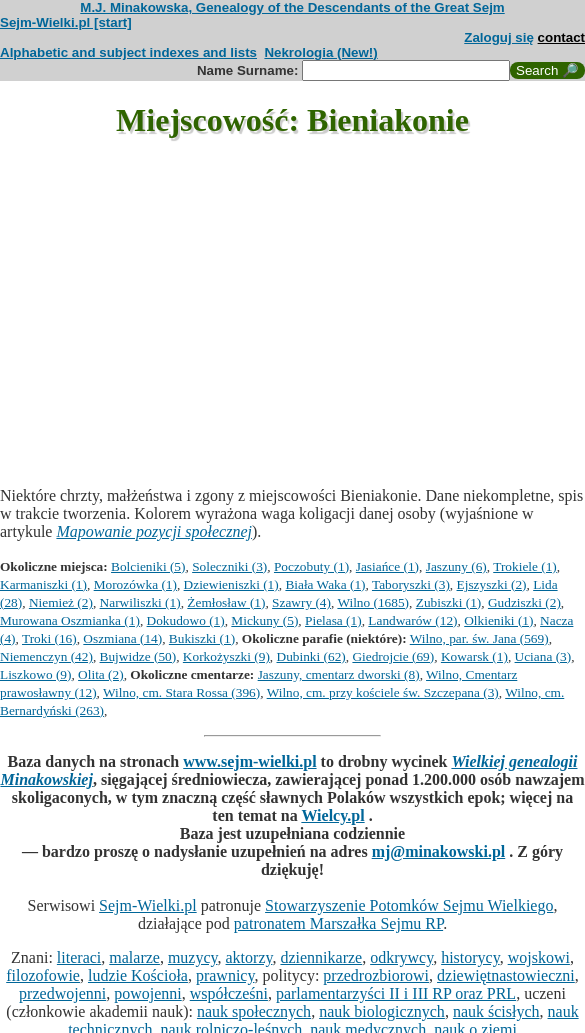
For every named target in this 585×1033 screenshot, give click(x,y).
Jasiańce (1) (387, 566)
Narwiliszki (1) (140, 602)
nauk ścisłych (496, 1011)
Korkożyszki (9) (226, 656)
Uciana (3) (543, 656)
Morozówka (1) (135, 584)
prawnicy (225, 975)
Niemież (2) (61, 602)
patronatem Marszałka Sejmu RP (338, 923)
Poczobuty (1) (311, 566)
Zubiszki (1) (449, 602)
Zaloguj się (499, 37)
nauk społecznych (254, 1011)
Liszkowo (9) (35, 674)
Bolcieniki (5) (148, 566)
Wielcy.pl (332, 815)
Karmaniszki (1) (43, 584)
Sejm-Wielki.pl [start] (66, 22)
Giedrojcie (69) (393, 656)
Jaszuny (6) (456, 566)
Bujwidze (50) (138, 656)
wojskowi (539, 957)
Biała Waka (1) (325, 584)
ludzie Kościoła (138, 975)
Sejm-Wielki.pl (148, 905)
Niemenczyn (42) (46, 656)
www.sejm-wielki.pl (249, 761)
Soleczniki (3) (229, 566)
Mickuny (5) (264, 620)
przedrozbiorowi (376, 975)
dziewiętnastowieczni (506, 975)
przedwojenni (62, 993)
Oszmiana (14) (122, 638)
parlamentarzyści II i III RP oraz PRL (396, 993)
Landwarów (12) (412, 620)
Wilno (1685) (373, 602)
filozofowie (43, 975)
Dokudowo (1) (186, 620)
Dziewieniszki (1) (231, 584)
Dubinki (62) (311, 656)
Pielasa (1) (333, 620)
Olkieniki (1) (498, 620)
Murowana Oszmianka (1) (70, 620)
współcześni (229, 993)
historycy (470, 957)
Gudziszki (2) (524, 602)
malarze (134, 957)
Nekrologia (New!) (320, 52)
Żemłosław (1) (226, 602)
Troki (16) (49, 638)
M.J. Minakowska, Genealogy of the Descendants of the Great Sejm (292, 7)
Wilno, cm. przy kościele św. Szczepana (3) (383, 692)
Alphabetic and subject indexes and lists (128, 52)
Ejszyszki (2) (492, 584)
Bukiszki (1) (202, 638)
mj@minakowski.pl (439, 851)
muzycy (193, 957)
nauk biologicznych (382, 1011)
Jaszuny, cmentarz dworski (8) (339, 674)
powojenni (148, 993)
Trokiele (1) (525, 566)
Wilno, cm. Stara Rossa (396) (181, 692)
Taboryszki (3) (411, 584)
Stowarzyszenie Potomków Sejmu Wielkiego (409, 905)
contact (561, 37)
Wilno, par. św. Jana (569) (479, 638)
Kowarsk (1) (474, 656)
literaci (79, 957)
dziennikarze (321, 957)
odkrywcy (401, 957)
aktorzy (249, 957)
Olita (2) (101, 674)
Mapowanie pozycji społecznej (154, 531)
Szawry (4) (301, 602)
